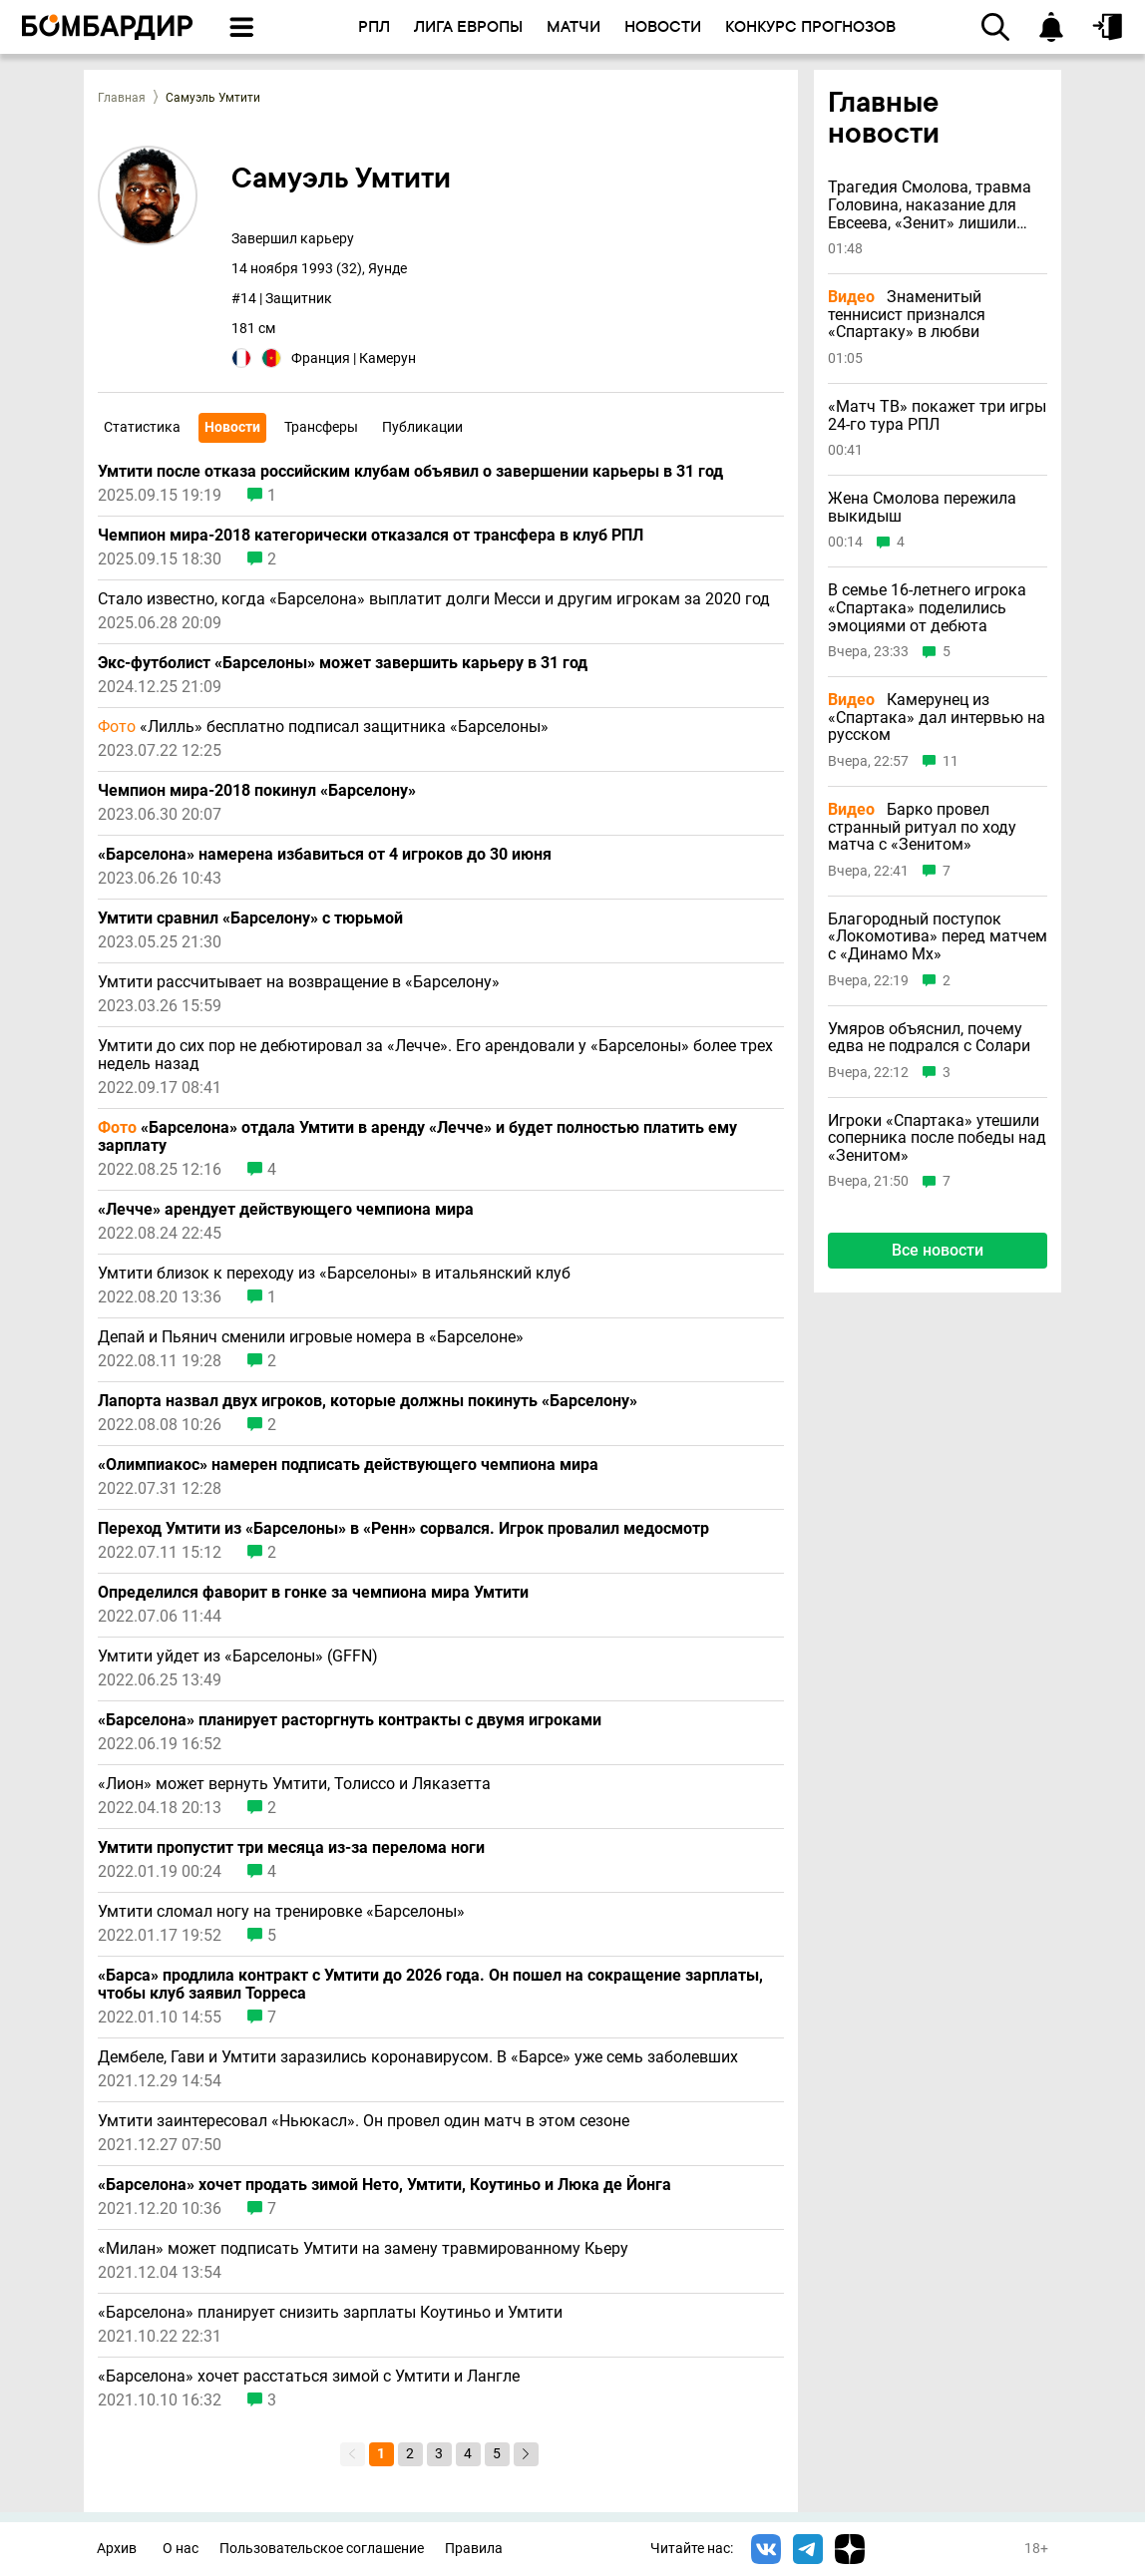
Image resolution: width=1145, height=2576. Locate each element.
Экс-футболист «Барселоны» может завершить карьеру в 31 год (342, 663)
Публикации (422, 427)
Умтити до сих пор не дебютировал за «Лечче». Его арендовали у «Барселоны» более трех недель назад (435, 1055)
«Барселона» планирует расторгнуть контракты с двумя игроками (349, 1720)
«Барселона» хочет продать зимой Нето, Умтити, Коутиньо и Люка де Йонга (384, 2185)
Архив (117, 2548)
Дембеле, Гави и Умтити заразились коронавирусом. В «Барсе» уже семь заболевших (418, 2057)
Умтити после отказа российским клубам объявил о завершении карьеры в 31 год (410, 472)
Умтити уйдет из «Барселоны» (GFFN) (238, 1656)
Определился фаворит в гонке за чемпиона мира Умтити (313, 1593)
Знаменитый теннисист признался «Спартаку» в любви (906, 314)
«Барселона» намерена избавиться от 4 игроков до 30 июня (325, 855)
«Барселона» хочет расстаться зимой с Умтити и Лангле (309, 2377)
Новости (232, 427)
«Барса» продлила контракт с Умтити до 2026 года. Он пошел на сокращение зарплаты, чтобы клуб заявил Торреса (430, 1985)
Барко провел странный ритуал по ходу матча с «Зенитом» (922, 827)
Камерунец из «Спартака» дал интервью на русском (936, 717)
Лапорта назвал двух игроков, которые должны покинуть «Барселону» (367, 1401)
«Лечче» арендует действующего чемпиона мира (286, 1210)
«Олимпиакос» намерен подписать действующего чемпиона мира (348, 1465)
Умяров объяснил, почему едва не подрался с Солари (929, 1037)
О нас (180, 2548)
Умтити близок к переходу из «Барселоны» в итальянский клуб (334, 1274)
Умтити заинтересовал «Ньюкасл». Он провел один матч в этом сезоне (363, 2121)
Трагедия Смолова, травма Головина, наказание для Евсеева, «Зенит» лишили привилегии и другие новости (937, 205)
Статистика (142, 427)
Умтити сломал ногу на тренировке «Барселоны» (281, 1912)
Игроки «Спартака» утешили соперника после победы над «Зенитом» (937, 1138)
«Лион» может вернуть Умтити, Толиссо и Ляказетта (294, 1784)
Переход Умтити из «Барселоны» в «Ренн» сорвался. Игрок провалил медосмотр (403, 1529)
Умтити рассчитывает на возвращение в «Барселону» (299, 982)
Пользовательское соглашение (321, 2548)
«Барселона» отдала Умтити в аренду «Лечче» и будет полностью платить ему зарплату (417, 1137)
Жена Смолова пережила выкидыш (922, 507)
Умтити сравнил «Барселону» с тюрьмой (250, 918)
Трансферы (321, 427)
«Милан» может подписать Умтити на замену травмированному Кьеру (363, 2249)
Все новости (937, 1250)
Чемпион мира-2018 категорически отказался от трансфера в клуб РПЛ (370, 536)
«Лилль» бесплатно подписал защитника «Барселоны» (323, 727)
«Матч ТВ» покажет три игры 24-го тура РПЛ (937, 415)
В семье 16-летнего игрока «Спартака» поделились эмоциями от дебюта (927, 607)
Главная (122, 98)
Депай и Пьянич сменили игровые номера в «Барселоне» (311, 1337)
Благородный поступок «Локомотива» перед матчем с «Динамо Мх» (937, 937)
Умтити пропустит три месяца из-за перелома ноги (291, 1848)
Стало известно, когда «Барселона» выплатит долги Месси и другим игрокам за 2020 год (434, 599)
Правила (474, 2548)
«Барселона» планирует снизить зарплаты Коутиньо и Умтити (330, 2313)
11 (950, 761)
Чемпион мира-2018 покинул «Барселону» (257, 791)
